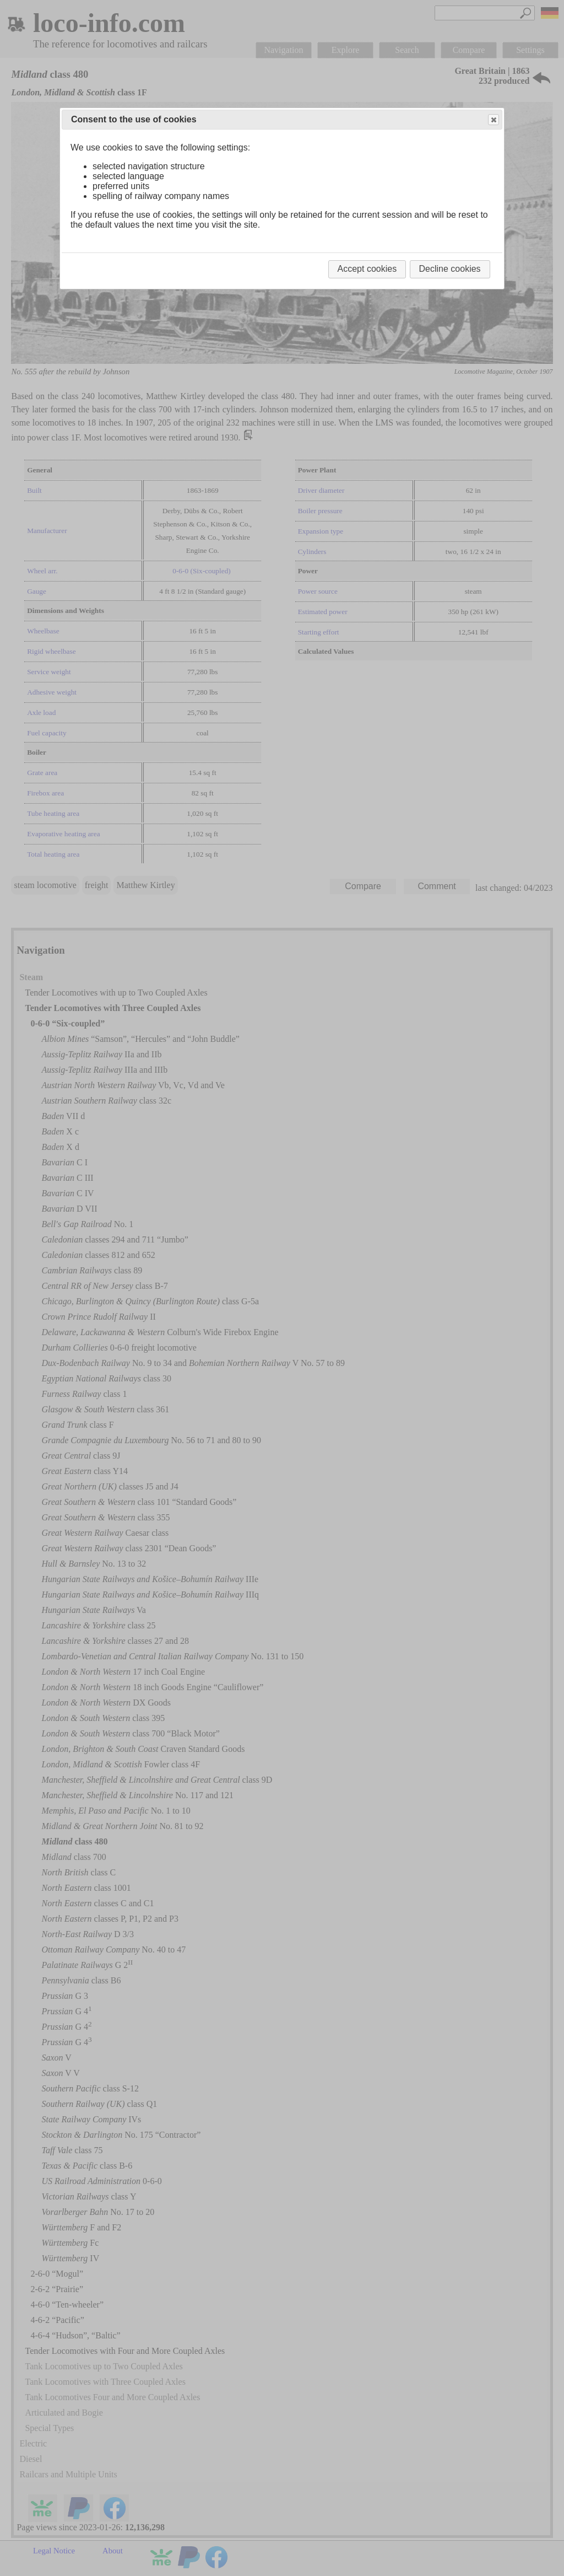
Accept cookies (367, 268)
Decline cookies (450, 268)
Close (493, 120)
